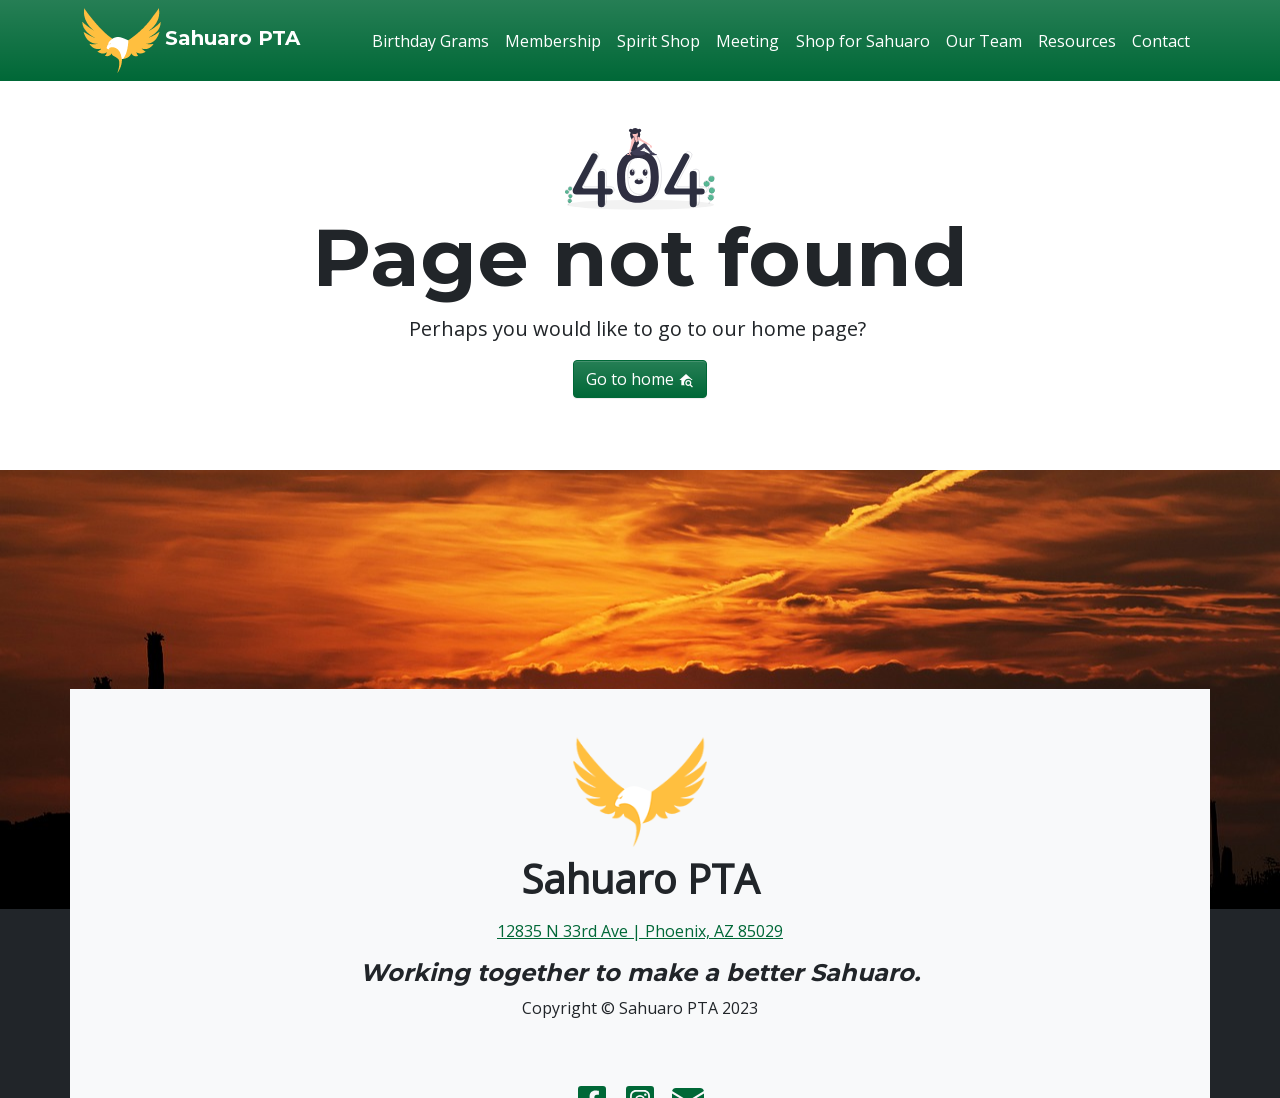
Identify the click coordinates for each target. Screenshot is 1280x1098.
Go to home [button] (640, 379)
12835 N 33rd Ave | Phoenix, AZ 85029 (640, 931)
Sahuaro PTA (232, 38)
